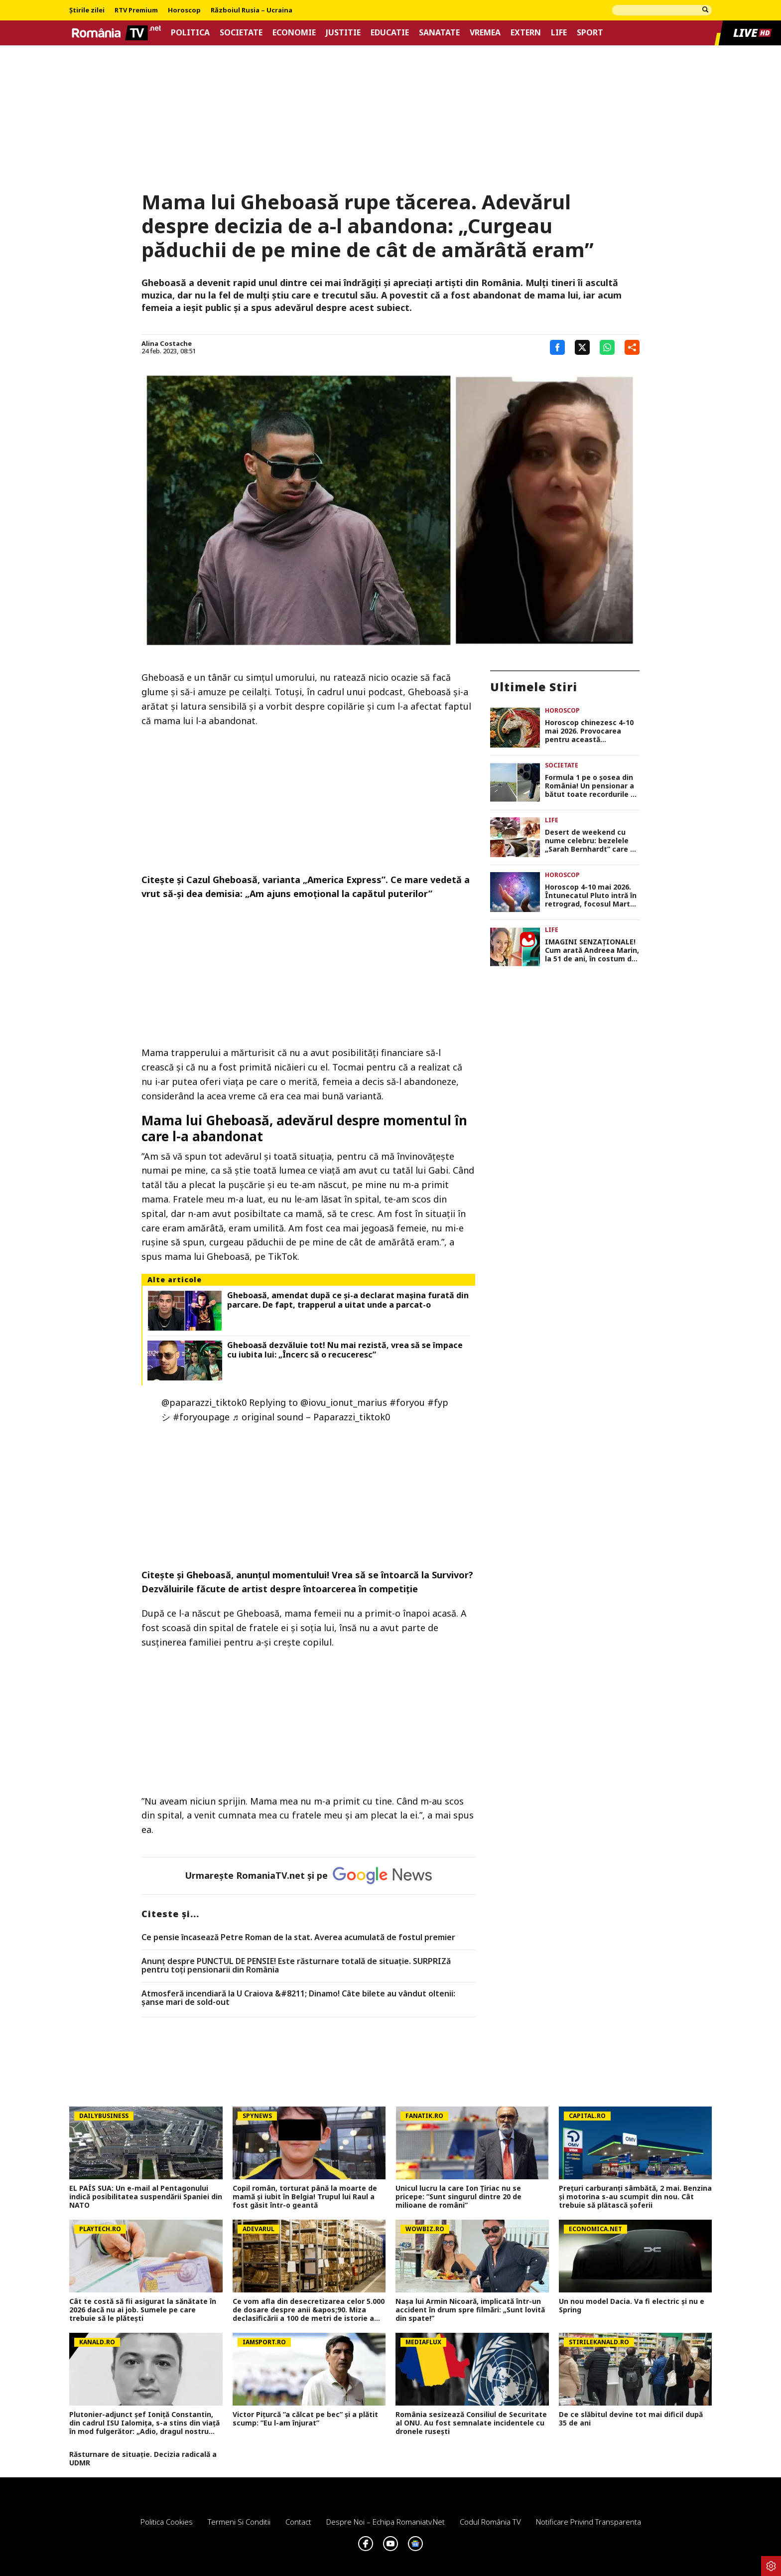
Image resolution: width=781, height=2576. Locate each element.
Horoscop (184, 10)
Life (559, 32)
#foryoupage (201, 1417)
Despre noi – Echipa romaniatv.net (385, 2521)
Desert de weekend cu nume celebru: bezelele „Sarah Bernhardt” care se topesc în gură (592, 840)
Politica (190, 32)
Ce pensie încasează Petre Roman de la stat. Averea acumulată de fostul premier (298, 1937)
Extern (526, 32)
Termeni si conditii (239, 2521)
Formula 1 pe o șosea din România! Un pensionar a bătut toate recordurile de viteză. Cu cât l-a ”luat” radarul (592, 785)
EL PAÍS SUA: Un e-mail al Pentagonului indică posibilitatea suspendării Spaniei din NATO (145, 2196)
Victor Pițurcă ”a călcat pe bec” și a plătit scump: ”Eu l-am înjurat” (305, 2419)
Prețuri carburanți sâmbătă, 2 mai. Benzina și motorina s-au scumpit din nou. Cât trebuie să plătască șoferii (635, 2196)
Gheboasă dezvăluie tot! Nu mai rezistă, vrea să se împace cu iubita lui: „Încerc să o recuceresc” (345, 1350)
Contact (298, 2521)
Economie (294, 32)
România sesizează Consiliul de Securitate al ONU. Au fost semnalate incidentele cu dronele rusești (471, 2423)
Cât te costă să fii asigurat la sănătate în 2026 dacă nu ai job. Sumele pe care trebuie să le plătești (142, 2309)
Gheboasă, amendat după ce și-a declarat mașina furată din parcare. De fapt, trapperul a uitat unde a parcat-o (348, 1300)
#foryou (407, 1402)
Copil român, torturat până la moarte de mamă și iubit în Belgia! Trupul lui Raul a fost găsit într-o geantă (305, 2196)
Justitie (343, 32)
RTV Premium (136, 10)
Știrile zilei (87, 10)
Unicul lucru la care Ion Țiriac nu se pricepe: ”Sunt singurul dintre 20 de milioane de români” (458, 2196)
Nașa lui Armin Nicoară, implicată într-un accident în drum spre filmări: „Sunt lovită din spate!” (470, 2309)
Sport (590, 32)
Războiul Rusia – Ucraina (251, 10)
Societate (241, 32)
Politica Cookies (166, 2521)
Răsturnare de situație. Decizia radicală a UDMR (143, 2458)
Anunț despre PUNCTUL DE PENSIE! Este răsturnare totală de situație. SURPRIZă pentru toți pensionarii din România (296, 1965)
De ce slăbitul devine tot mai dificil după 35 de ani (631, 2419)
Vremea (485, 32)
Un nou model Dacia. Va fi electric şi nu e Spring (631, 2305)
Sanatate (439, 32)
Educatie (390, 32)
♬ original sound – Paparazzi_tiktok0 (311, 1417)
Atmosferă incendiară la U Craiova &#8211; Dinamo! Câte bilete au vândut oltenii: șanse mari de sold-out (298, 1998)
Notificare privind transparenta (588, 2521)
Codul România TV (490, 2521)
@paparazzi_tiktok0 (204, 1402)
